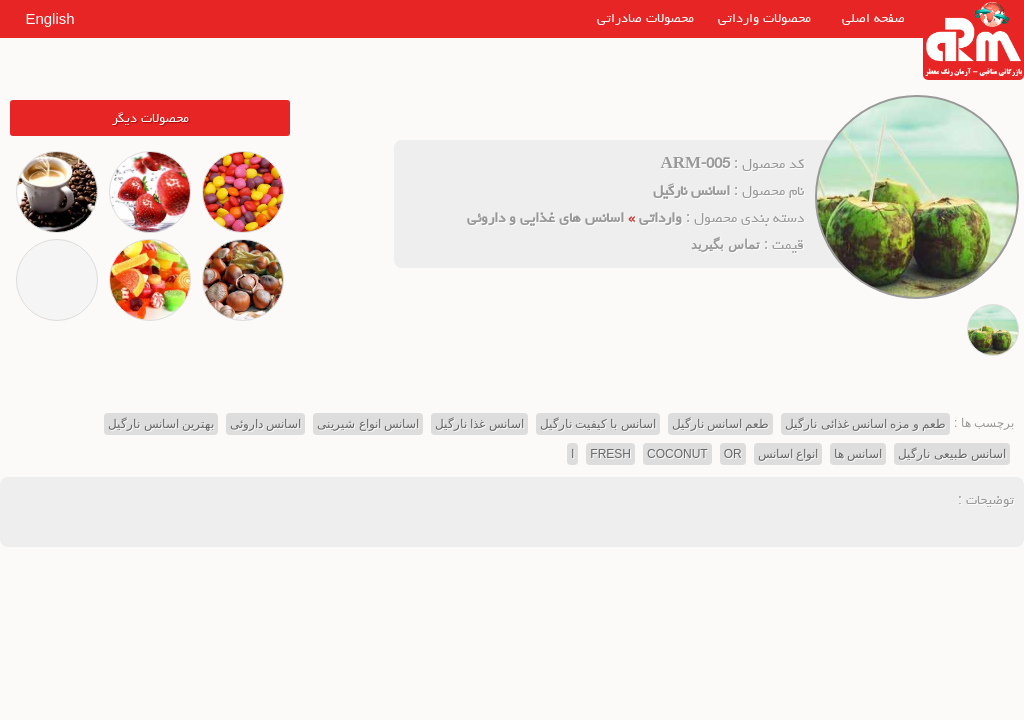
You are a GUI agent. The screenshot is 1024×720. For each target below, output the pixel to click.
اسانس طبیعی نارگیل (952, 454)
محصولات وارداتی (764, 18)
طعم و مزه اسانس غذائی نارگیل (865, 424)
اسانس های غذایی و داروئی (545, 217)
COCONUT (677, 454)
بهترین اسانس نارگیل (161, 424)
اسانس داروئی (265, 424)
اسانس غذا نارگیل (479, 424)
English (49, 18)
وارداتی (660, 217)
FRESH (610, 454)
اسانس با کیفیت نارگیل (598, 424)
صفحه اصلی (873, 18)
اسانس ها (858, 454)
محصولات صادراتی (645, 18)
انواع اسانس (788, 454)
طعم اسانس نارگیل (721, 424)
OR (733, 454)
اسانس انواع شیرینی (368, 424)
